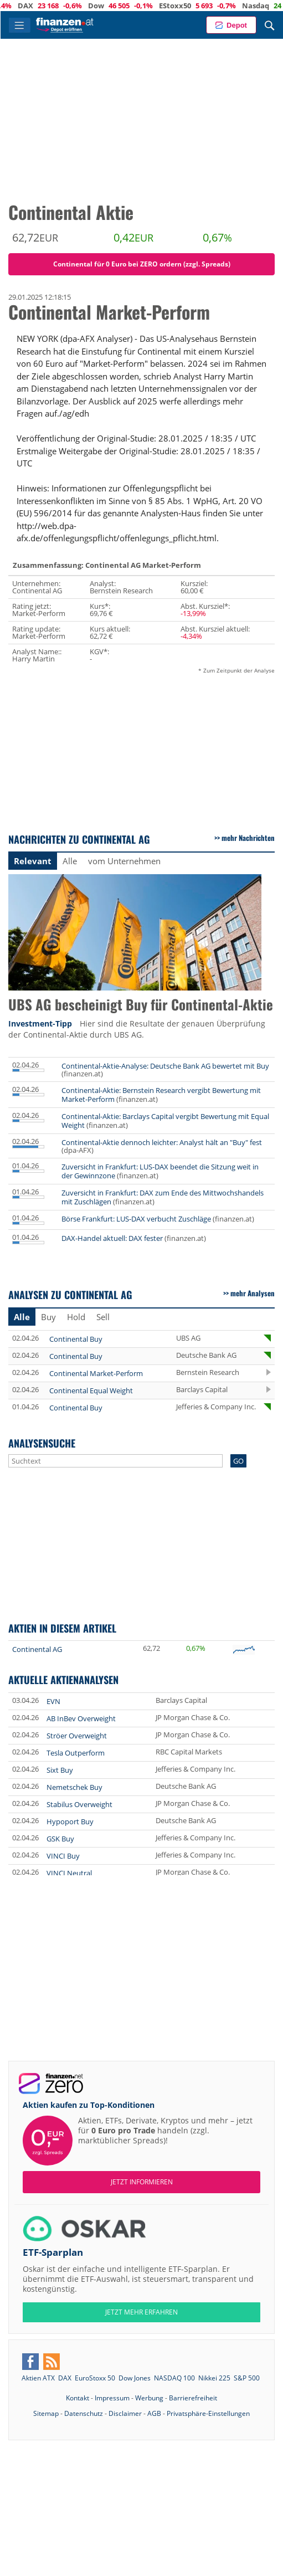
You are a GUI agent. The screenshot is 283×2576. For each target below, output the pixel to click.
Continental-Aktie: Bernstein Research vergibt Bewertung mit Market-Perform (161, 1094)
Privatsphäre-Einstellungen (208, 2413)
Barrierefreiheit (193, 2398)
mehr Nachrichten (248, 837)
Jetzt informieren (142, 2182)
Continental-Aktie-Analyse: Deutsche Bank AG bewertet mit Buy (165, 1066)
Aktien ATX (38, 2378)
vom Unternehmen (124, 860)
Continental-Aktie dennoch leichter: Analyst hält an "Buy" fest (161, 1142)
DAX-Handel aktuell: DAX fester (112, 1238)
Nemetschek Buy (74, 1787)
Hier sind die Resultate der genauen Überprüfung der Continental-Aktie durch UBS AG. (136, 1029)
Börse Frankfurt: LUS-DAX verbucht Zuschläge (136, 1219)
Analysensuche (41, 1442)
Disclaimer (125, 2413)
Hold (76, 1316)
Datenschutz (83, 2413)
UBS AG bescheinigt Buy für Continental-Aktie (140, 1005)
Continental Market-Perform (96, 1373)
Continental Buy (75, 1339)
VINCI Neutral (69, 1873)
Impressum (112, 2398)
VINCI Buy (63, 1856)
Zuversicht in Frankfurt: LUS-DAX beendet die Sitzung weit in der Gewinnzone (160, 1171)
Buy (48, 1316)
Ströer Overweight (77, 1736)
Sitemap (46, 2413)
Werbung (149, 2398)
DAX (98, 6)
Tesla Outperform (76, 1753)
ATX (32, 6)
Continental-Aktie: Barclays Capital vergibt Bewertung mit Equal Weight (165, 1120)
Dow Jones (135, 2378)
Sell (103, 1316)
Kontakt (77, 2398)
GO (238, 1461)
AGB (154, 2413)
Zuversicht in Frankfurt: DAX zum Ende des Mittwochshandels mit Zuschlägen (162, 1197)
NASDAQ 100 (174, 2378)
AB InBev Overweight (81, 1718)
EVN (53, 1701)
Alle (70, 860)
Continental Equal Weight (91, 1390)
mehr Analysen (252, 1293)
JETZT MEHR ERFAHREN (141, 2312)
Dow (169, 6)
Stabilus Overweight (79, 1804)
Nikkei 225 (214, 2378)
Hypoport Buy (70, 1821)
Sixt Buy (60, 1770)
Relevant (33, 860)
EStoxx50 (247, 6)
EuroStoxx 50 (95, 2378)
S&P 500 (247, 2378)
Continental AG (37, 1649)
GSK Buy (60, 1839)
